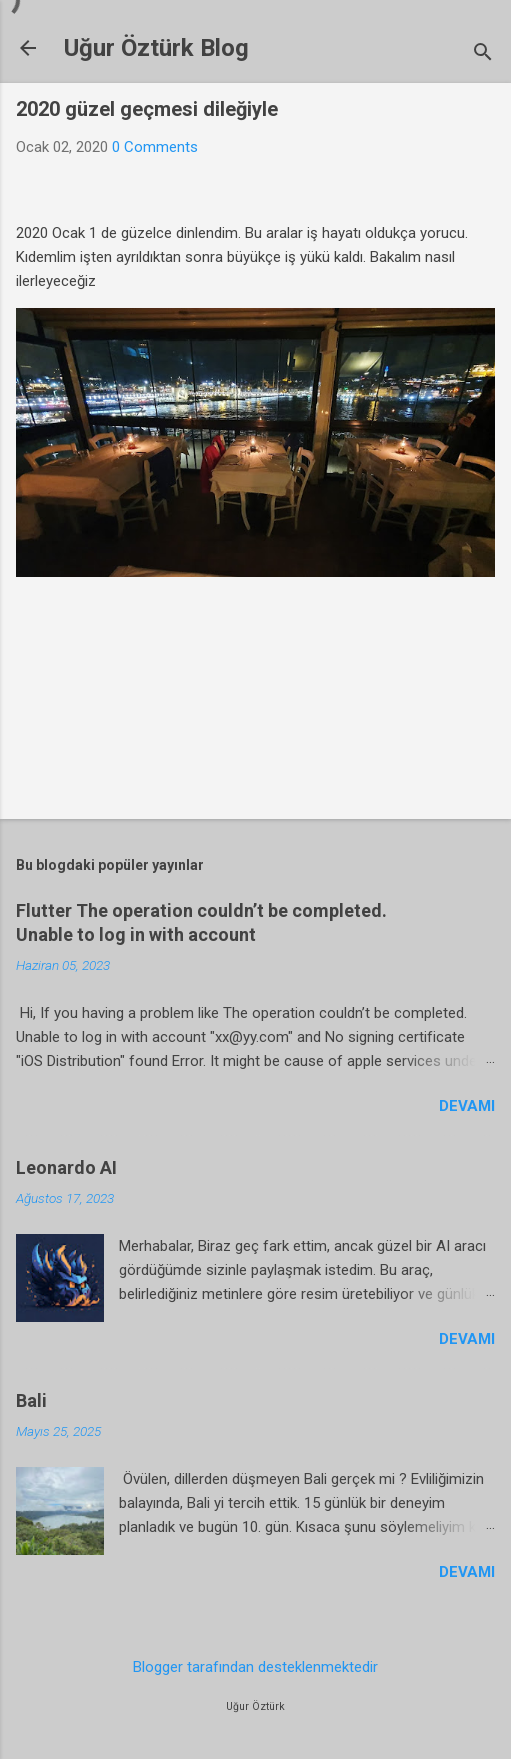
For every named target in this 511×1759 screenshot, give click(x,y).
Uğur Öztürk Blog (156, 48)
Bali (31, 1400)
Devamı (467, 1106)
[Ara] (483, 54)
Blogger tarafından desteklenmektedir (255, 1667)
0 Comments (155, 147)
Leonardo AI (66, 1167)
